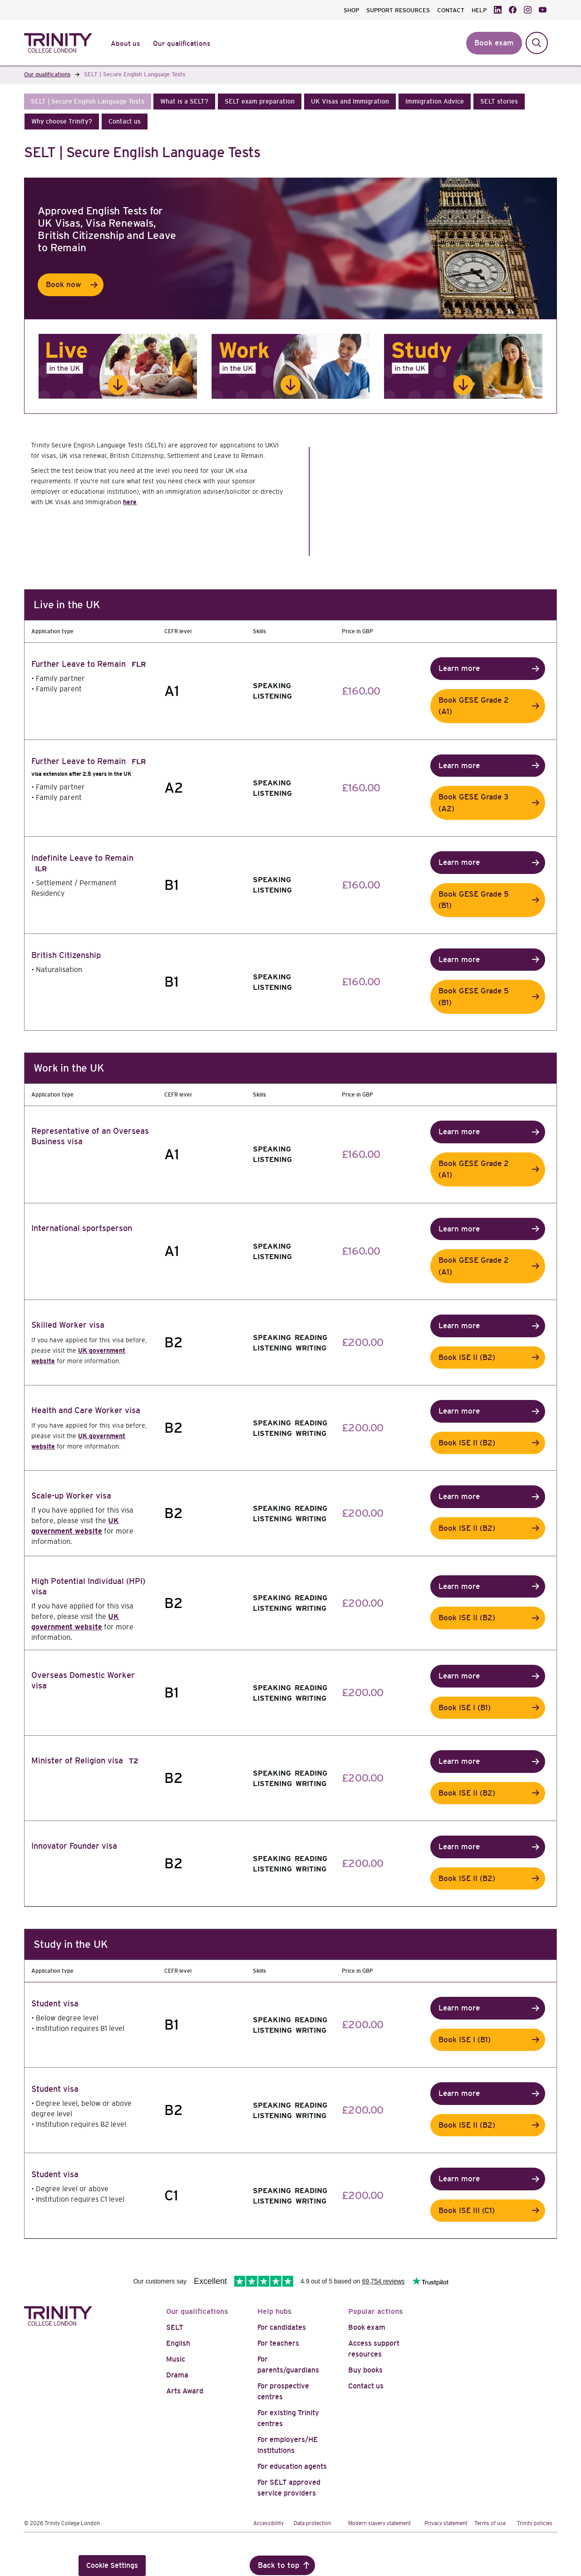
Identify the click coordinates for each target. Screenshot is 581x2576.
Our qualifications (197, 2311)
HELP (479, 10)
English (178, 2343)
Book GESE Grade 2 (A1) (473, 706)
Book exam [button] (494, 43)
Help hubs (274, 2311)
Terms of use (490, 2523)
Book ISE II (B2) (466, 1357)
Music (175, 2359)
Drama (177, 2375)
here (130, 502)
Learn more (459, 668)
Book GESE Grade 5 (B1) (473, 900)
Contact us (366, 2386)
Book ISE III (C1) (466, 2210)
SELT (174, 2327)
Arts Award (184, 2391)
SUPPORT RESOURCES (398, 10)
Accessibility (268, 2523)
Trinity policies (534, 2523)
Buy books (365, 2370)
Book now (63, 284)
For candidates (281, 2327)
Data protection (312, 2523)
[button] (87, 101)
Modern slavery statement (379, 2523)
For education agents (292, 2466)
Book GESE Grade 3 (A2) (473, 803)
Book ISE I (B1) (464, 1707)
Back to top (279, 2565)
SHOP (351, 10)
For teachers (278, 2343)
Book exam (366, 2327)
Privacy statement (446, 2523)
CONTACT (450, 10)
